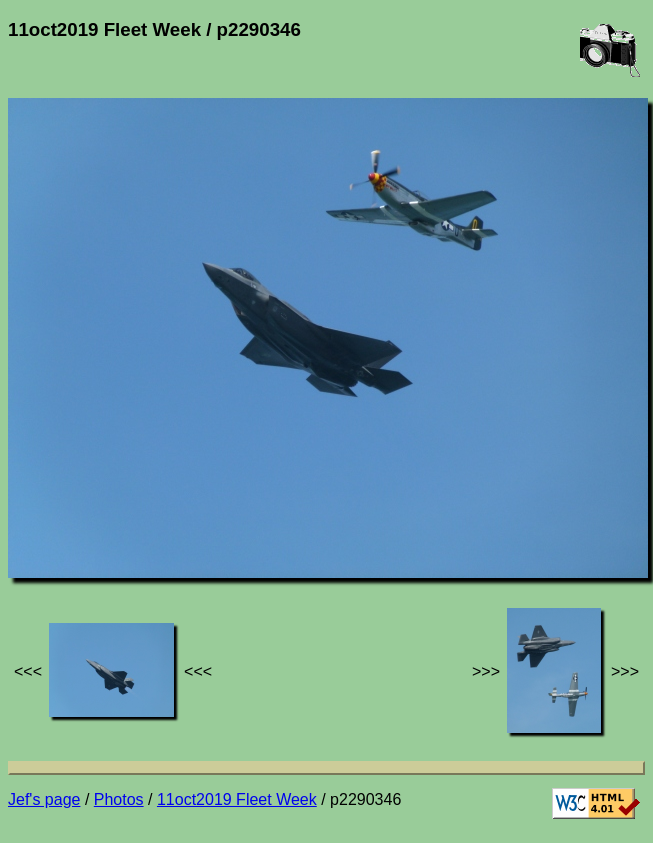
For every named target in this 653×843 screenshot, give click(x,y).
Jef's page (44, 799)
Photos (119, 799)
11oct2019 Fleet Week (237, 799)
